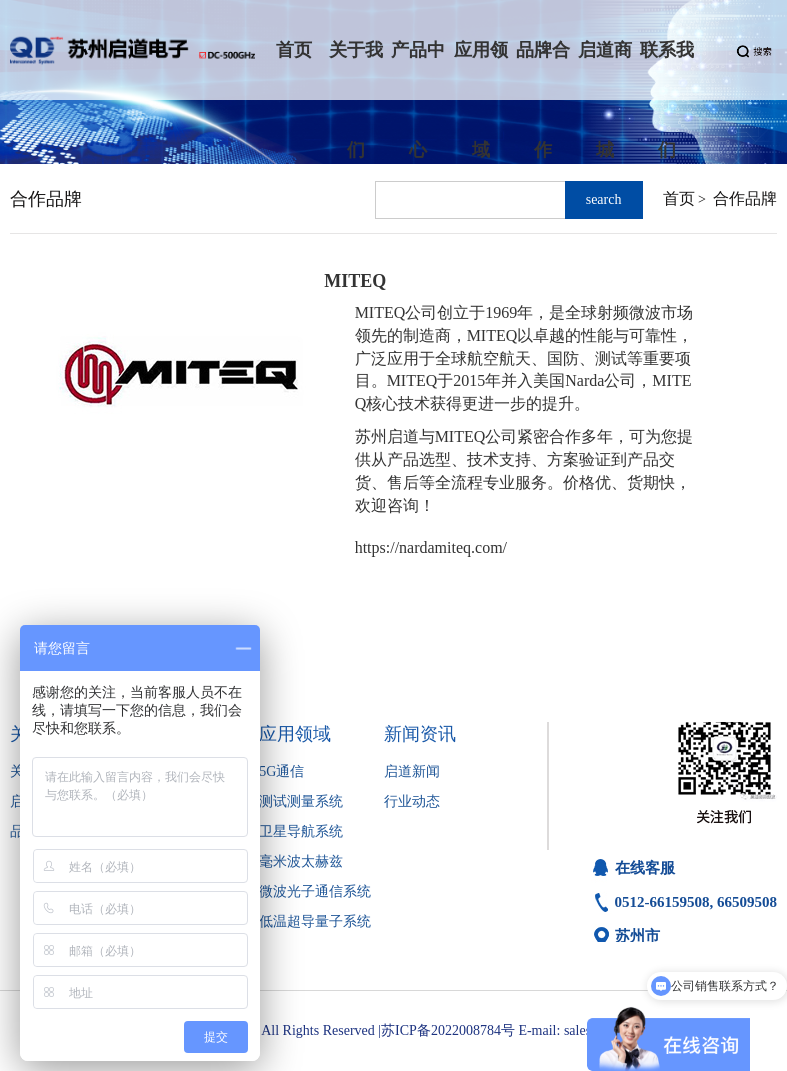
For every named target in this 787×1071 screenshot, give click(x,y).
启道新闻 (412, 771)
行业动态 (412, 801)
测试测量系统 (301, 801)
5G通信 (281, 771)
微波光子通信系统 (315, 891)
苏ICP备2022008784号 (448, 1030)
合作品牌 (745, 198)
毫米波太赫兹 (301, 861)
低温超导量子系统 (315, 921)
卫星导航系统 (301, 831)
